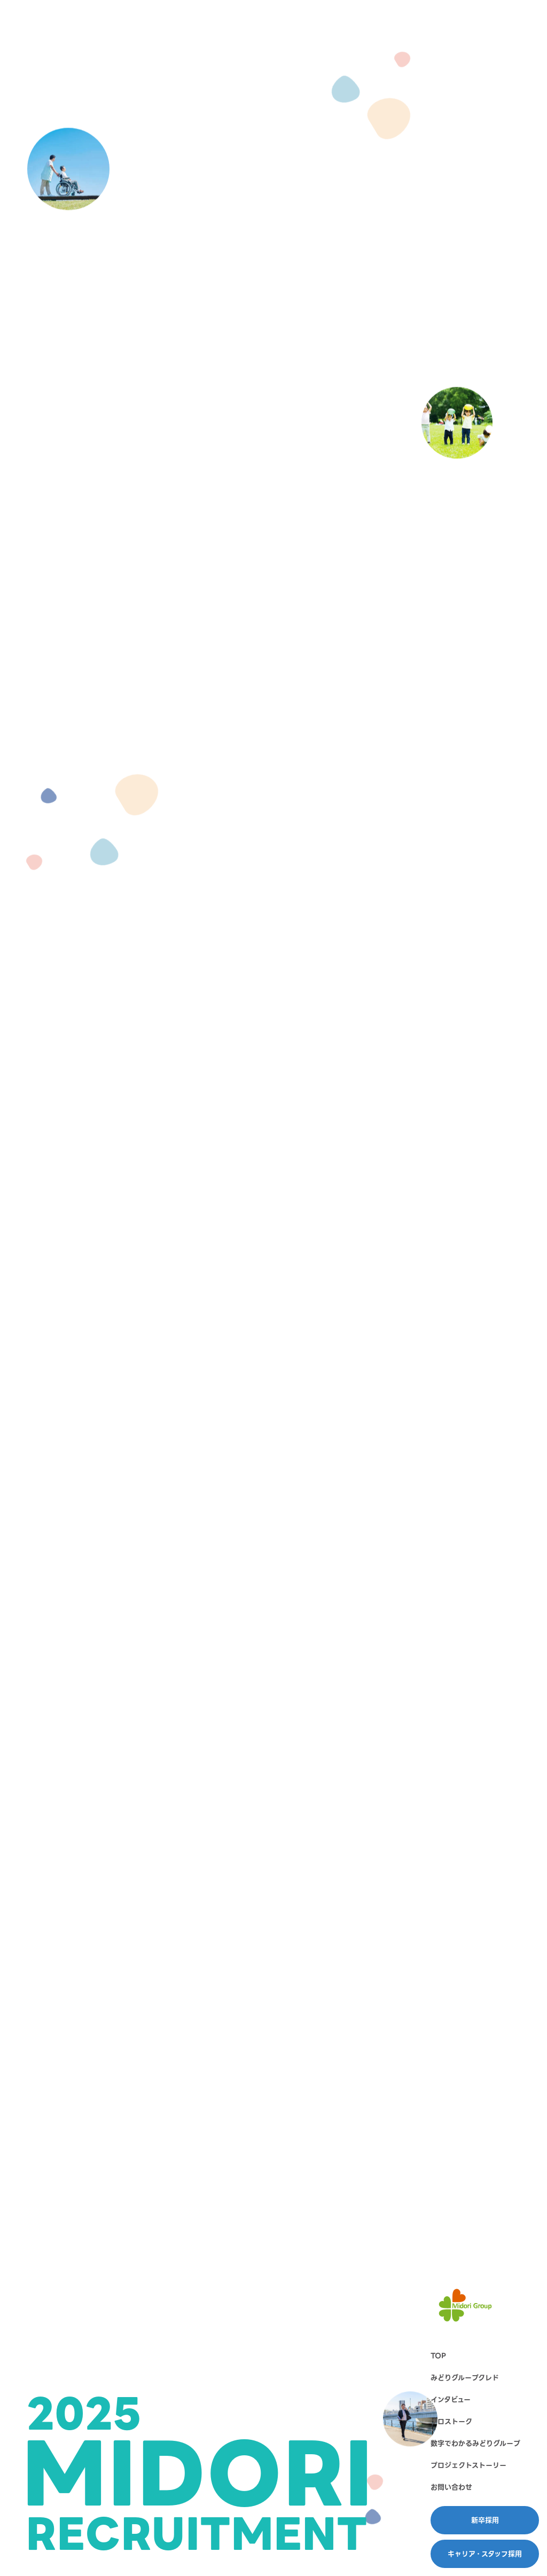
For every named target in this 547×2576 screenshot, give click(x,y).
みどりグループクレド (465, 2377)
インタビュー (451, 2399)
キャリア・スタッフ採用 (485, 2553)
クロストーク (451, 2421)
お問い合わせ (451, 2487)
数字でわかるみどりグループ (475, 2443)
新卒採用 (485, 2520)
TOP (438, 2355)
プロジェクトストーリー (468, 2465)
